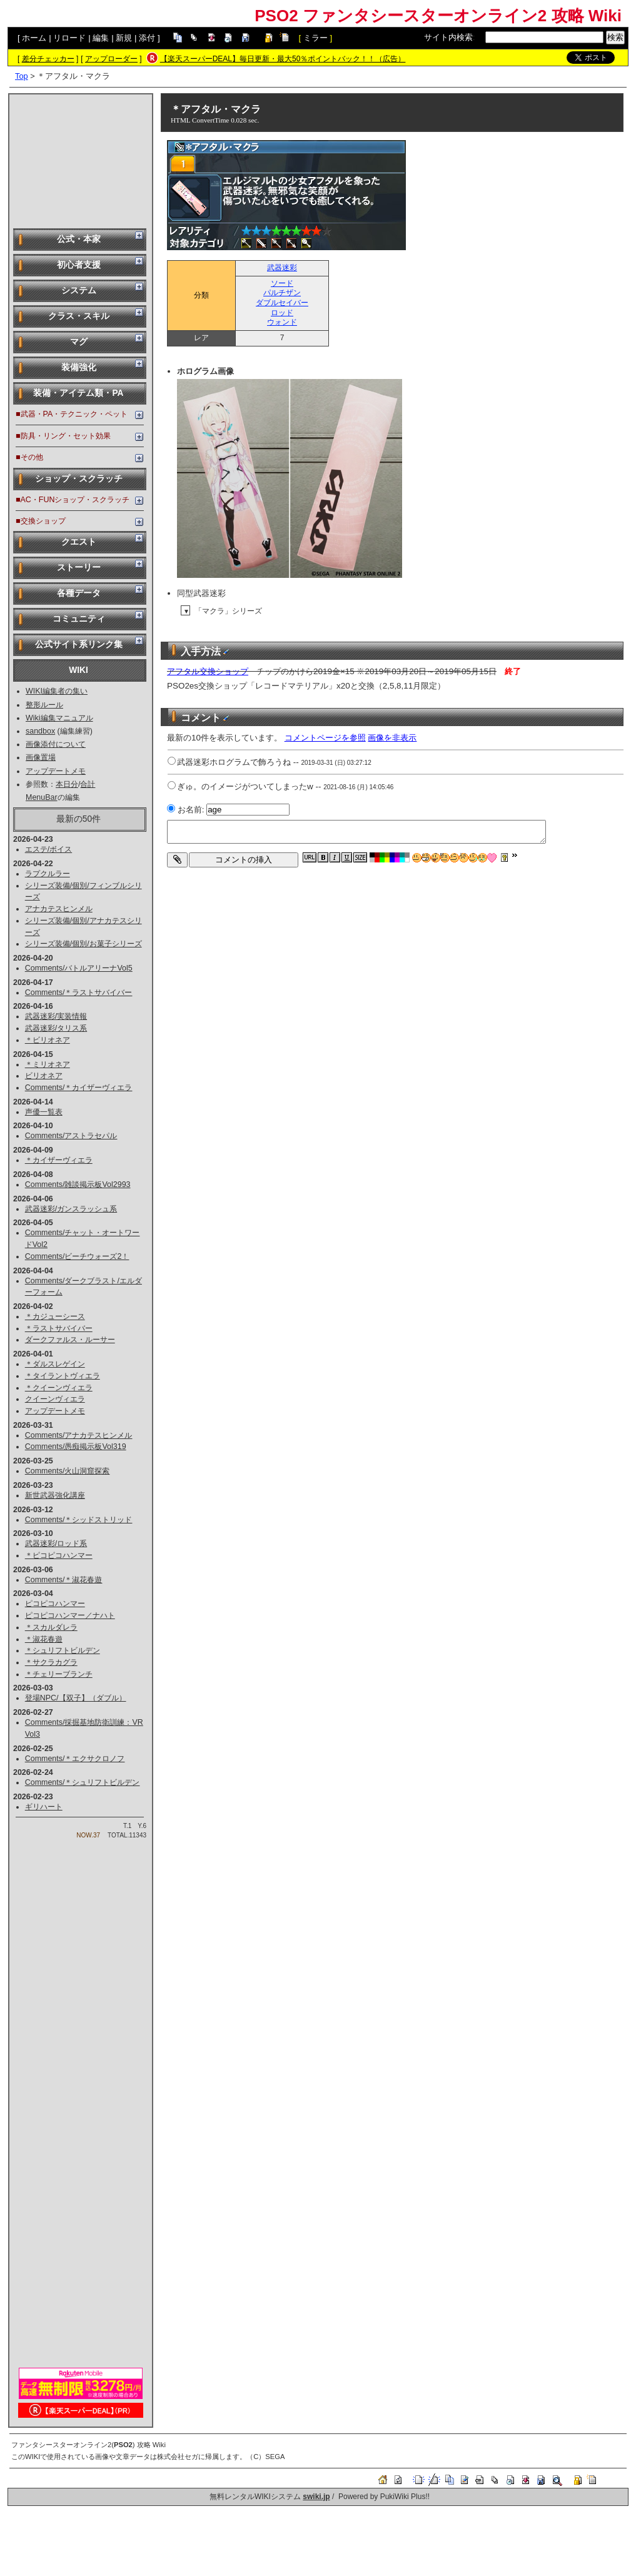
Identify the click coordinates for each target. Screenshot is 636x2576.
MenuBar (42, 797)
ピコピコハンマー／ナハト (70, 1615)
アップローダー (111, 58)
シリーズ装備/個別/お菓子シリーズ (83, 943)
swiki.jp (316, 2496)
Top (21, 76)
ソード (282, 283)
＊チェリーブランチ (59, 1674)
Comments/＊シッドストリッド (79, 1519)
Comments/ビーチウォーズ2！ (77, 1256)
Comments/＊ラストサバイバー (79, 992)
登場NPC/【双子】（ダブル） (75, 1698)
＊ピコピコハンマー (59, 1555)
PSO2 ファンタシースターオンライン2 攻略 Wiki (438, 15)
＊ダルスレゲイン (55, 1364)
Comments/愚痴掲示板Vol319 (75, 1446)
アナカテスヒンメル (59, 908)
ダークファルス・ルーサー (70, 1339)
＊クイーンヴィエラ (59, 1387)
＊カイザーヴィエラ (59, 1160)
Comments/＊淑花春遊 (64, 1579)
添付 (147, 38)
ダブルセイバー (282, 302)
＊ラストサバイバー (59, 1328)
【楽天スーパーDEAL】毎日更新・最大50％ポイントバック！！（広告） (283, 58)
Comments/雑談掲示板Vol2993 (78, 1184)
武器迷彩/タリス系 (56, 1028)
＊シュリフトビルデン (62, 1650)
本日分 (67, 784)
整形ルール (44, 704)
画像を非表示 (392, 737)
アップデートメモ (56, 771)
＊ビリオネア (47, 1040)
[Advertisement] (80, 160)
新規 (124, 38)
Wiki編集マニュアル (59, 718)
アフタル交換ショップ (207, 671)
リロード (69, 38)
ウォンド (282, 322)
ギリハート (44, 1806)
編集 (101, 38)
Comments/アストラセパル (71, 1135)
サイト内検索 (448, 37)
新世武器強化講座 (55, 1495)
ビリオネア (44, 1075)
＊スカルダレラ (51, 1627)
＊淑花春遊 (44, 1639)
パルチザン (282, 292)
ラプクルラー (47, 873)
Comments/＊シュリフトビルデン (82, 1782)
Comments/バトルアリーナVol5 (79, 968)
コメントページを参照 (325, 737)
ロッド (282, 312)
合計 (87, 784)
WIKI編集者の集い (57, 691)
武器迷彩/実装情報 (56, 1016)
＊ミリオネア (47, 1064)
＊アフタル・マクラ (216, 109)
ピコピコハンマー (55, 1603)
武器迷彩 (282, 267)
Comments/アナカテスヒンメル (79, 1435)
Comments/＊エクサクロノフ (75, 1758)
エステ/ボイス (48, 849)
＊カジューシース (55, 1316)
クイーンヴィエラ (55, 1399)
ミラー (315, 38)
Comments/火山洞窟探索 (67, 1471)
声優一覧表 (44, 1112)
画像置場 (41, 757)
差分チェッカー (48, 58)
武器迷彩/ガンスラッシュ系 (71, 1209)
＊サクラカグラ (51, 1662)
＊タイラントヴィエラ (62, 1375)
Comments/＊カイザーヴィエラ (79, 1087)
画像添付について (56, 744)
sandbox (40, 731)
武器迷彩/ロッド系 (56, 1543)
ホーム (34, 38)
